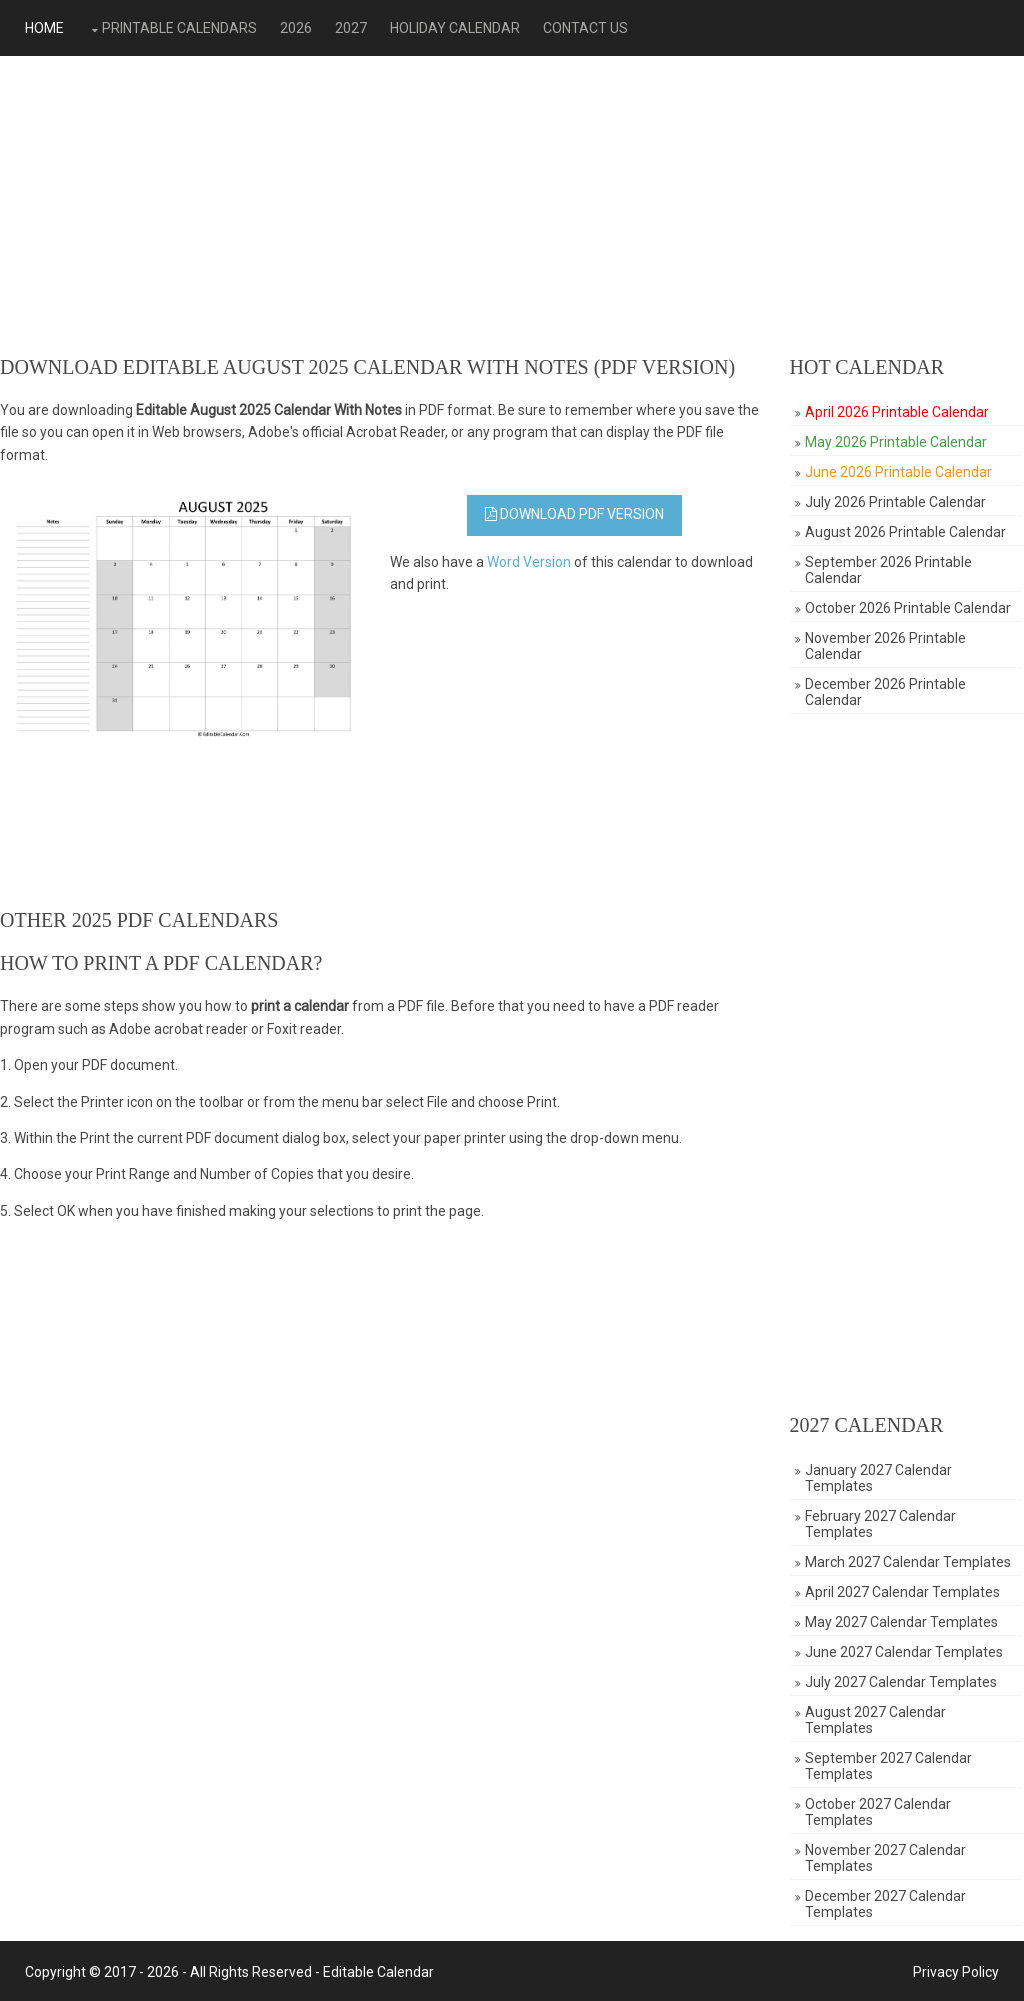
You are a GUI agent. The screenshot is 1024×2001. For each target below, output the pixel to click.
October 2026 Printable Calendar (910, 608)
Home (42, 28)
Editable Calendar (376, 1970)
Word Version (531, 562)
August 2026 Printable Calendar (907, 532)
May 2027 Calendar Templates (903, 1622)
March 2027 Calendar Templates (910, 1562)
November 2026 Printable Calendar (887, 646)
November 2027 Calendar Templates (887, 1858)
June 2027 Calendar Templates (906, 1652)
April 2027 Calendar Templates (904, 1592)
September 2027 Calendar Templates (890, 1766)
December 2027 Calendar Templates (887, 1904)
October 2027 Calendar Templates (880, 1812)
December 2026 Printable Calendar (887, 692)
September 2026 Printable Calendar (890, 570)
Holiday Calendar (453, 28)
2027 (349, 28)
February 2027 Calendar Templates (882, 1524)
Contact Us (583, 28)
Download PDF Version (575, 514)
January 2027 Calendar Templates (880, 1478)
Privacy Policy (958, 1970)
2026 (294, 28)
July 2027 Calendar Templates (903, 1682)
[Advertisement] (512, 206)
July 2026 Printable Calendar (897, 502)
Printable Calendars (177, 28)
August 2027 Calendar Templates (877, 1720)
